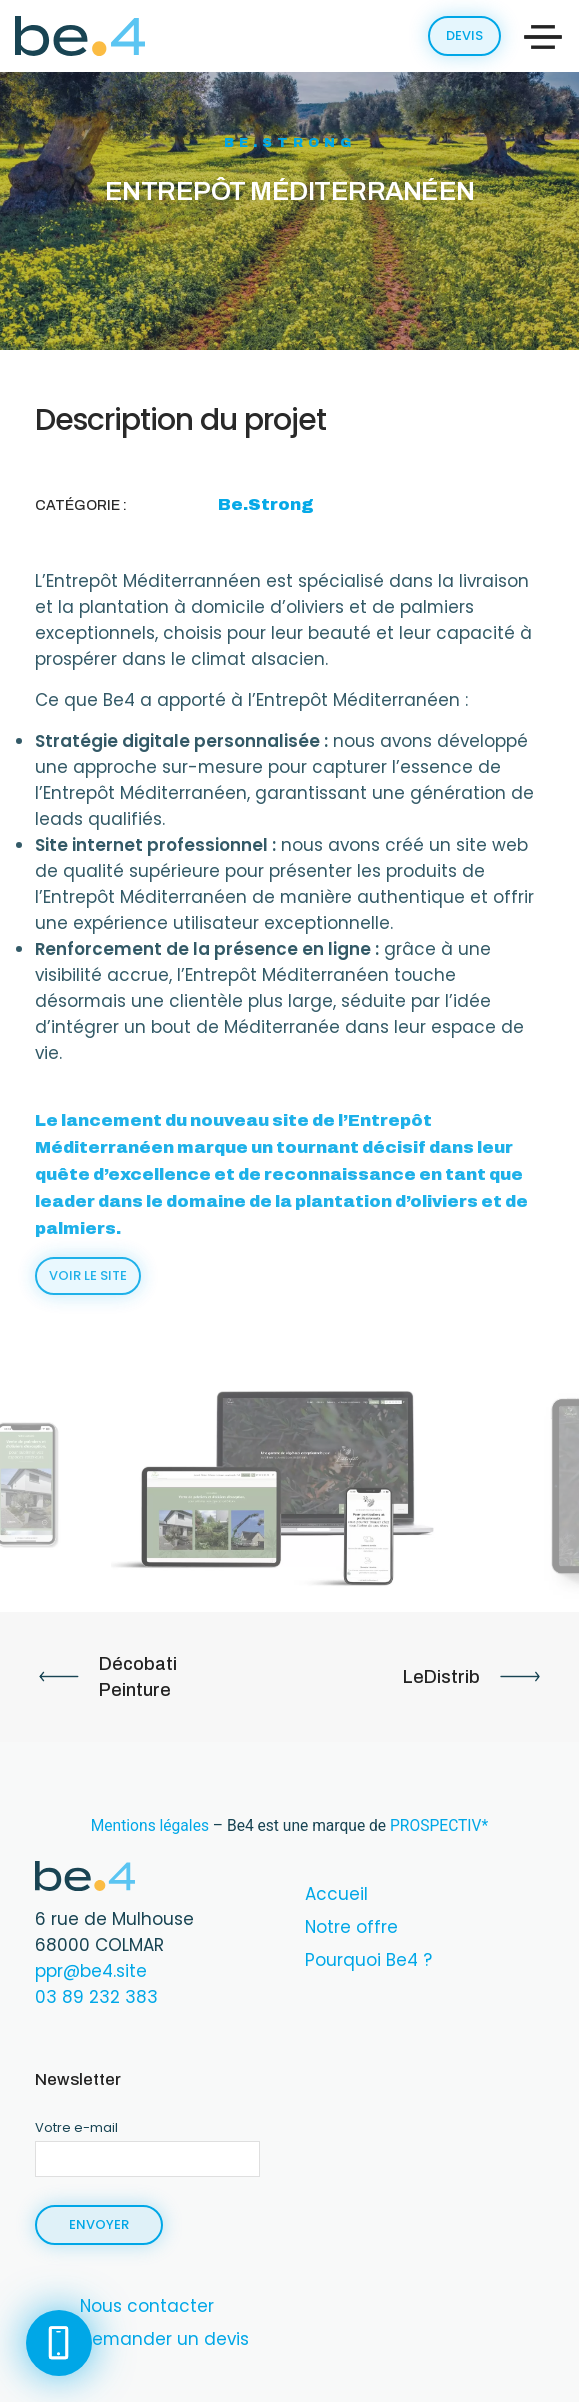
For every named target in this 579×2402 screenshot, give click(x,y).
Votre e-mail (147, 2142)
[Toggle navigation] (542, 37)
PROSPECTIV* (439, 1826)
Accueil (336, 1894)
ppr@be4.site (91, 1971)
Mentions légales (150, 1826)
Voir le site (88, 1275)
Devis (464, 35)
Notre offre (351, 1927)
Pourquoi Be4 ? (368, 1960)
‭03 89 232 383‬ (96, 1997)
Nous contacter (147, 2306)
